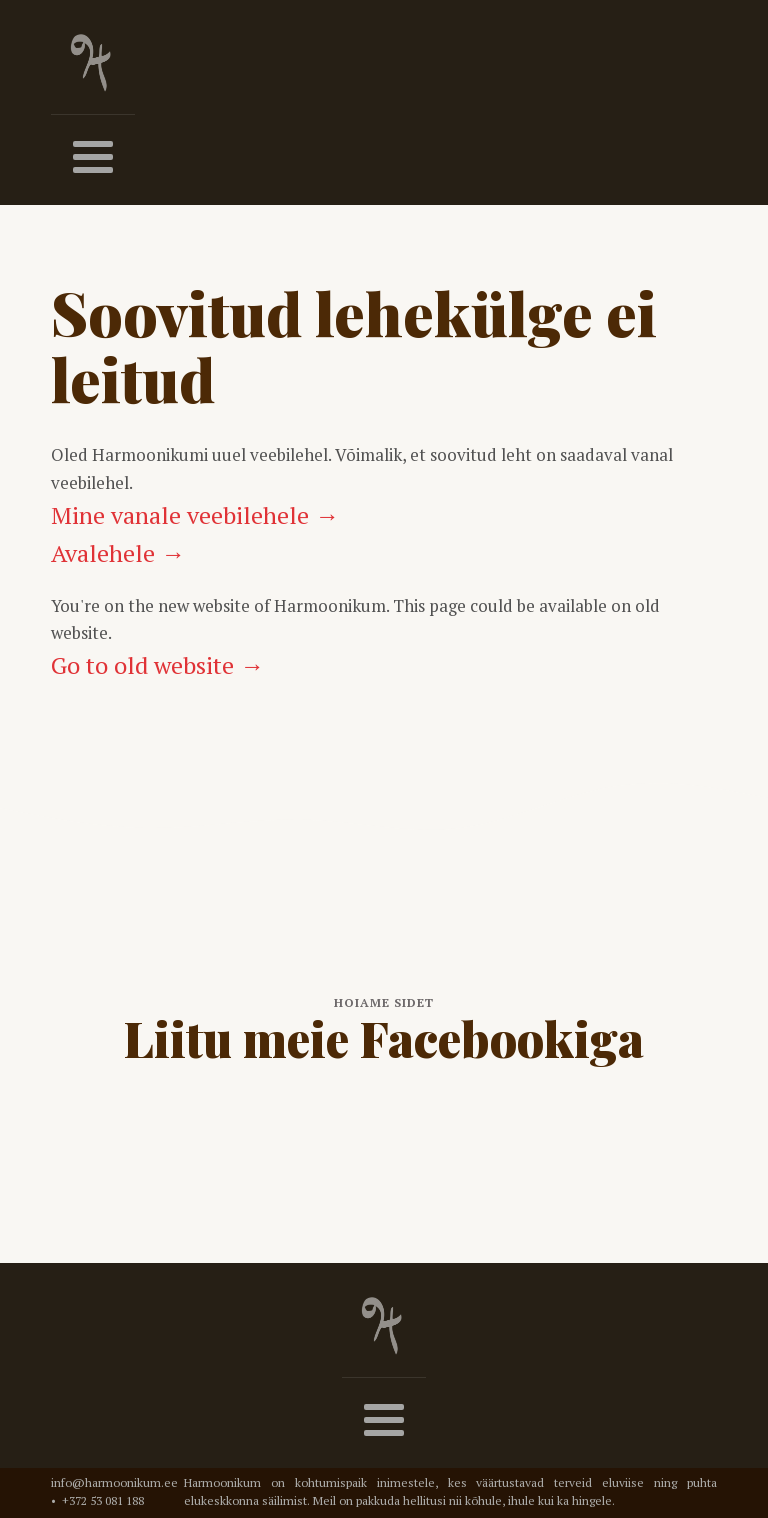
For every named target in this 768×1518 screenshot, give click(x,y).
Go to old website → (157, 665)
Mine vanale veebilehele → (195, 515)
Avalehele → (118, 553)
